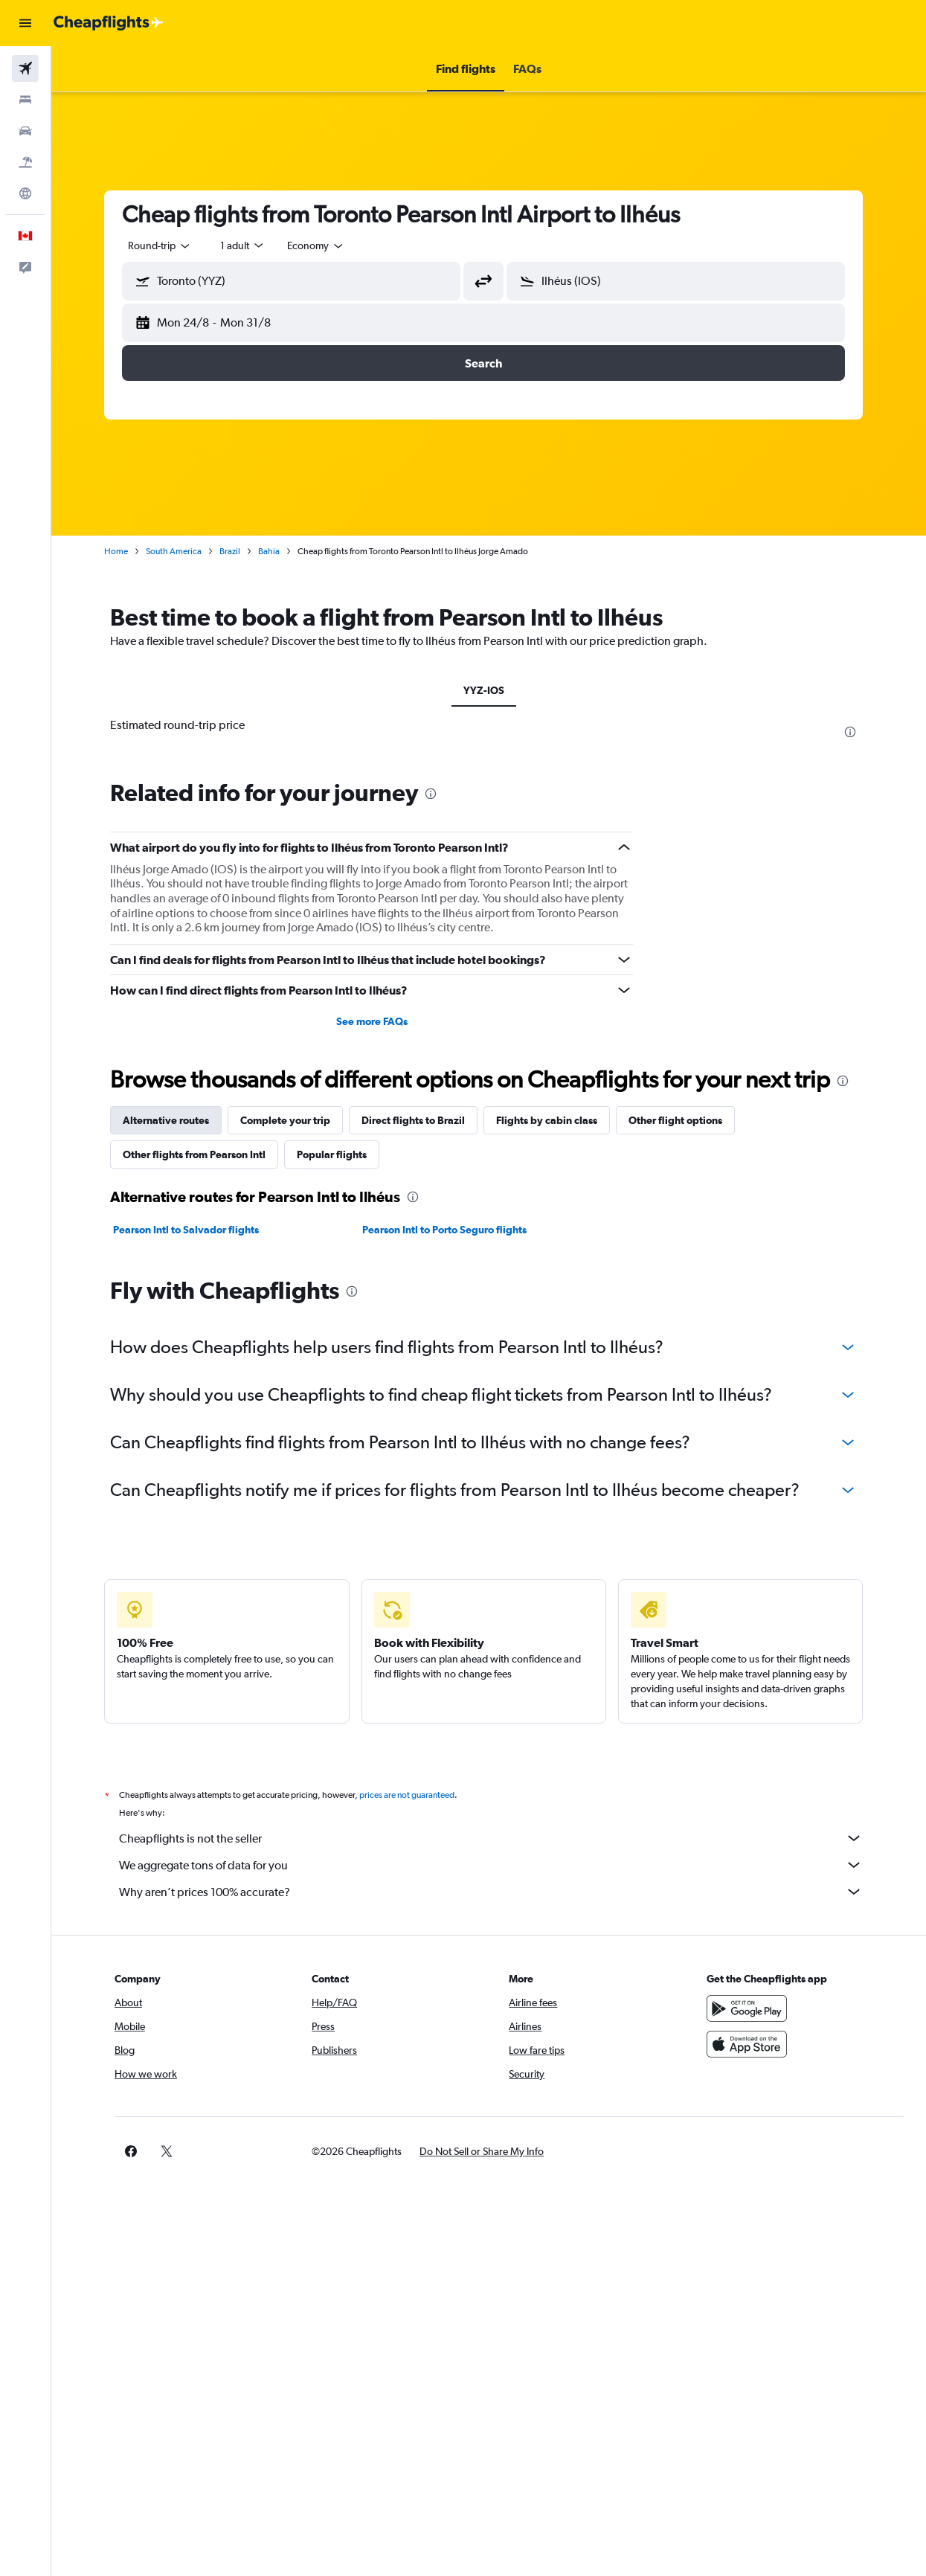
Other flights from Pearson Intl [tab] (199, 1154)
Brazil (235, 551)
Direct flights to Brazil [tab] (418, 1120)
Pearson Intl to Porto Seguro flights (449, 1230)
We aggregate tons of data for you (496, 1865)
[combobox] (321, 245)
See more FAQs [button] (376, 1021)
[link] (725, 2151)
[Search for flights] (25, 68)
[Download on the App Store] (749, 2044)
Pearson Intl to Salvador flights (191, 1230)
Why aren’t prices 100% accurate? (496, 1892)
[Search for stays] (25, 100)
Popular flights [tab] (337, 1154)
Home (121, 551)
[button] (25, 23)
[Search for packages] (25, 162)
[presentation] (855, 732)
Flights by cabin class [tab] (551, 1120)
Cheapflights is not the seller (496, 1838)
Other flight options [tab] (680, 1120)
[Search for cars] (25, 131)
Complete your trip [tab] (290, 1120)
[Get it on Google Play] (749, 2008)
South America (179, 551)
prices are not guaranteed (412, 1795)
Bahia (274, 551)
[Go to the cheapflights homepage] (109, 23)
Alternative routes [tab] (171, 1120)
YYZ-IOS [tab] (489, 690)
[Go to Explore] (25, 193)
